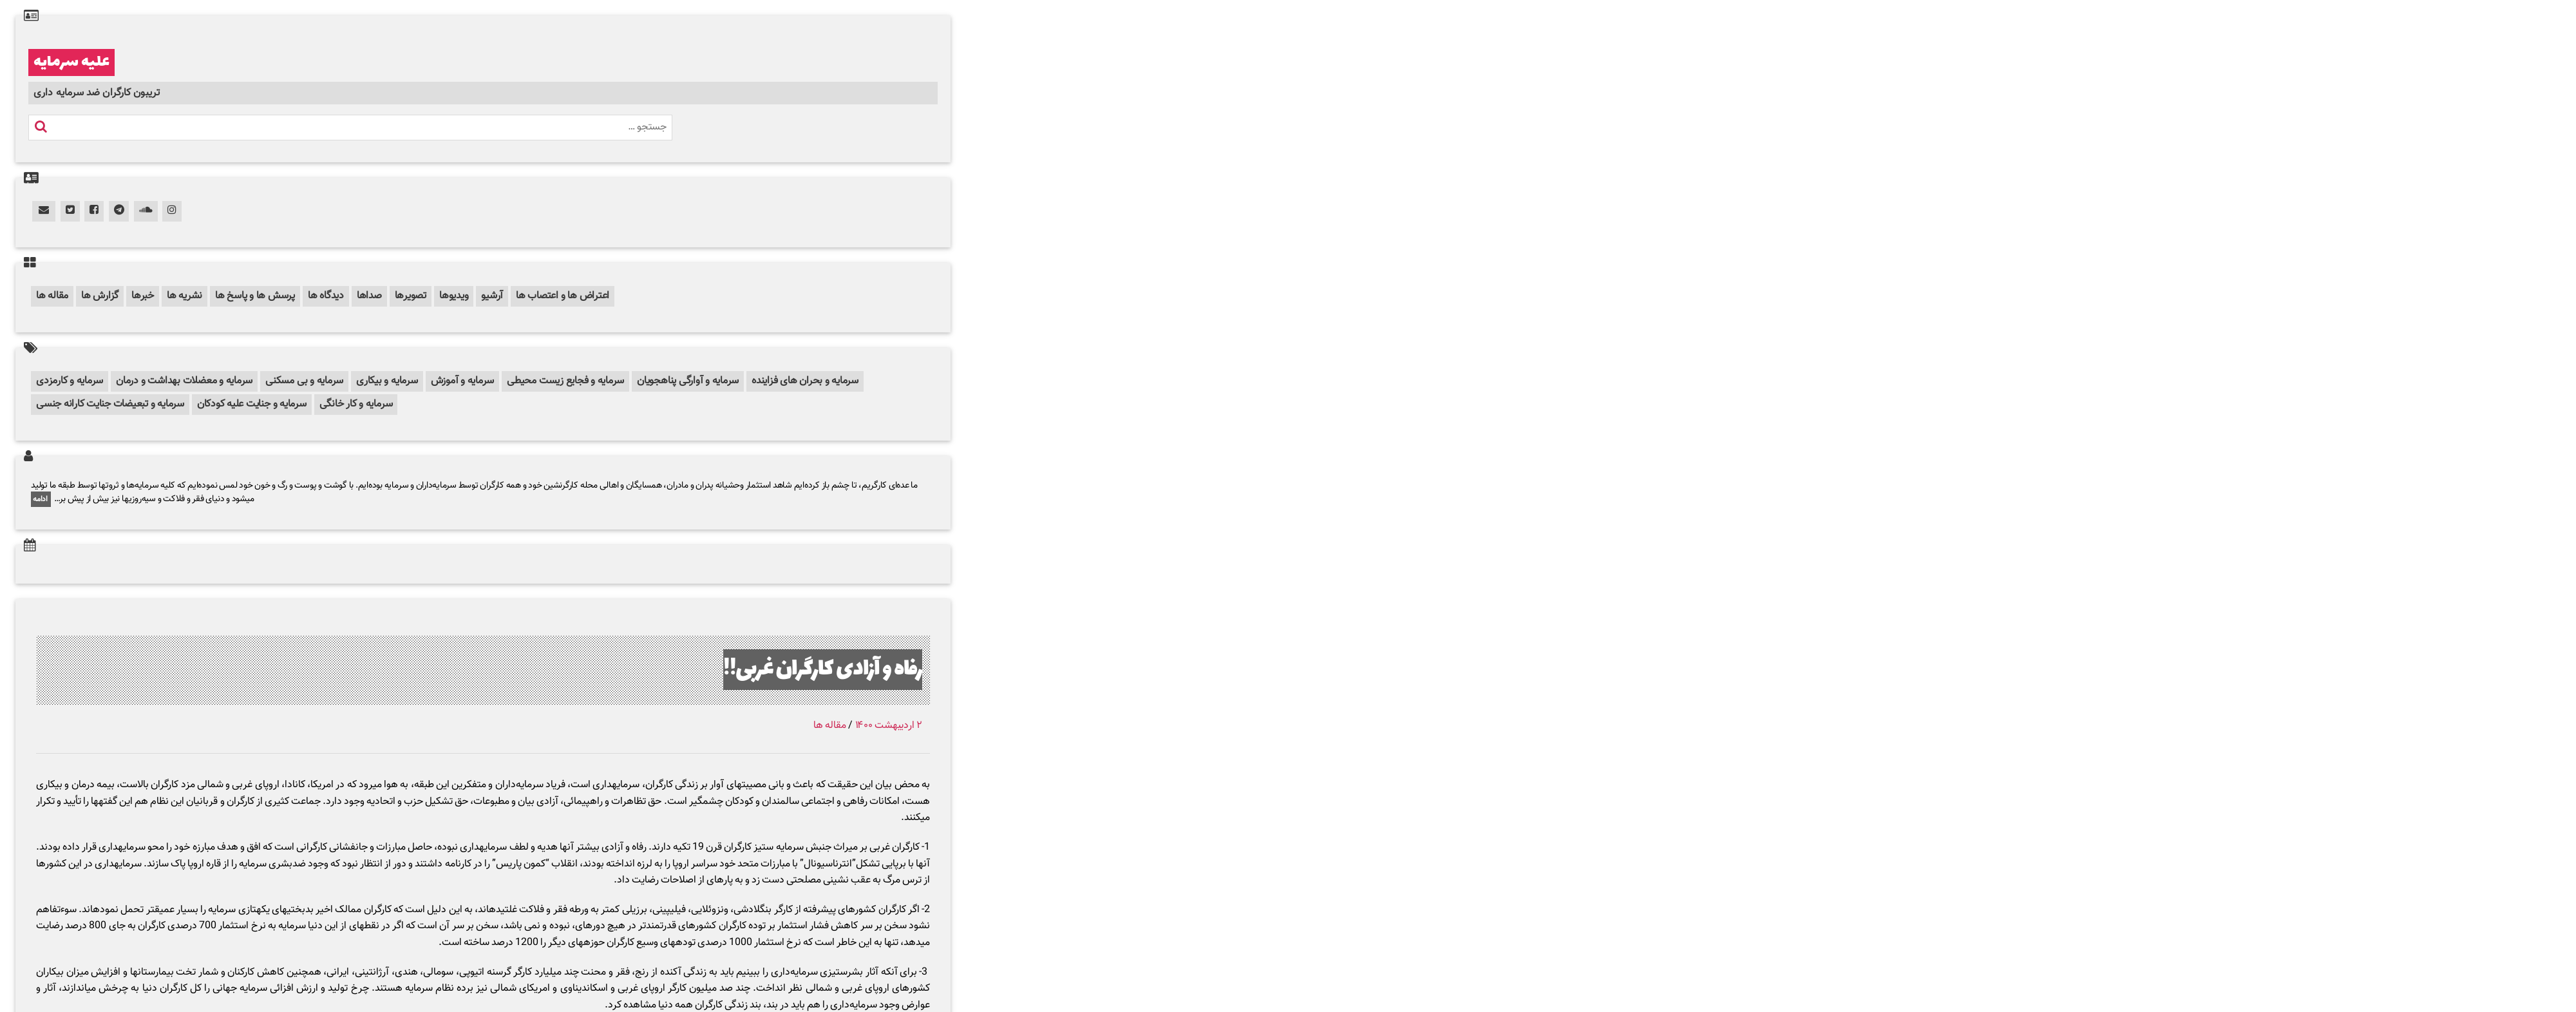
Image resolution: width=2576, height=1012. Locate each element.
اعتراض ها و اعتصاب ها (562, 296)
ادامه (41, 499)
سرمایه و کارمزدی (69, 381)
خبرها (142, 296)
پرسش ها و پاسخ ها (255, 296)
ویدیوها (453, 296)
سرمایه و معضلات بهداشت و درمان (184, 381)
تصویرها (410, 296)
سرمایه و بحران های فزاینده (805, 381)
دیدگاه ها (326, 296)
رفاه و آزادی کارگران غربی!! (822, 669)
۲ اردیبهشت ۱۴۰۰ (888, 726)
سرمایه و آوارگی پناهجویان (688, 381)
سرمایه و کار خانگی (356, 404)
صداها (369, 296)
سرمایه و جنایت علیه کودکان (252, 404)
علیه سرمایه (71, 62)
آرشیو (492, 296)
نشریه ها (184, 296)
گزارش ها (99, 296)
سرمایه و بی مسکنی (304, 381)
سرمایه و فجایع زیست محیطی (565, 381)
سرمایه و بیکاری (386, 381)
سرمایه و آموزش (463, 381)
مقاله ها (52, 296)
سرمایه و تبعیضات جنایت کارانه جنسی (110, 404)
